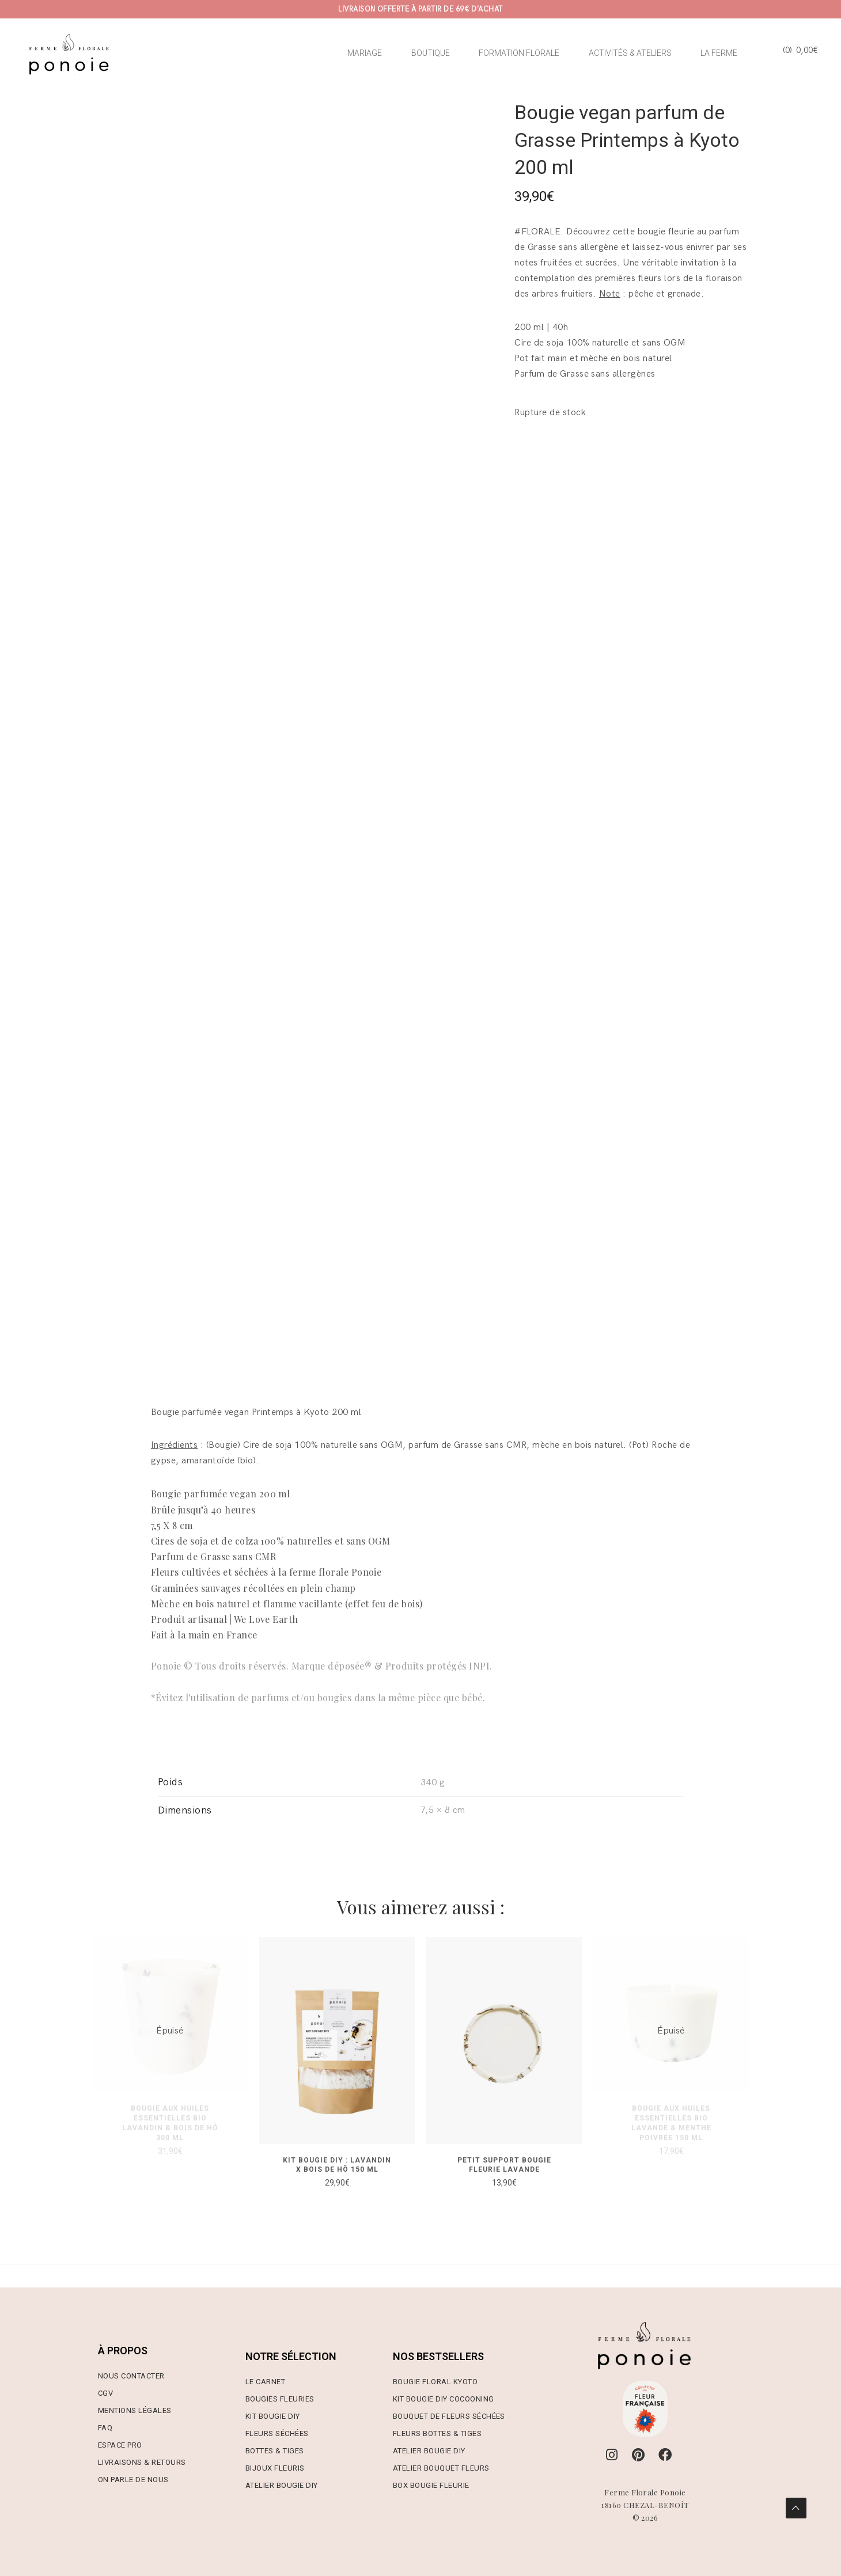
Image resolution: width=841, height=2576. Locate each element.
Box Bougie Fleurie (431, 2485)
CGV (105, 2393)
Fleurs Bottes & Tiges (437, 2433)
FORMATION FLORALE (519, 53)
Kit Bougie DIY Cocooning (443, 2399)
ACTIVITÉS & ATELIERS (630, 53)
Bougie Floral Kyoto (435, 2381)
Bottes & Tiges (274, 2450)
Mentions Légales (135, 2410)
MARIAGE (364, 53)
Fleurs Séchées (277, 2433)
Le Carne (263, 2381)
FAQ (105, 2427)
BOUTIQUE (430, 53)
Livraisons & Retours (142, 2462)
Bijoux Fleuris (275, 2468)
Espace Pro (120, 2445)
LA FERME (718, 53)
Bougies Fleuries (280, 2399)
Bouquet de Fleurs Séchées (449, 2416)
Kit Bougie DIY (272, 2416)
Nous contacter (131, 2376)
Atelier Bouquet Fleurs (441, 2468)
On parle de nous (133, 2479)
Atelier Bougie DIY (281, 2485)
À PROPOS (122, 2350)
